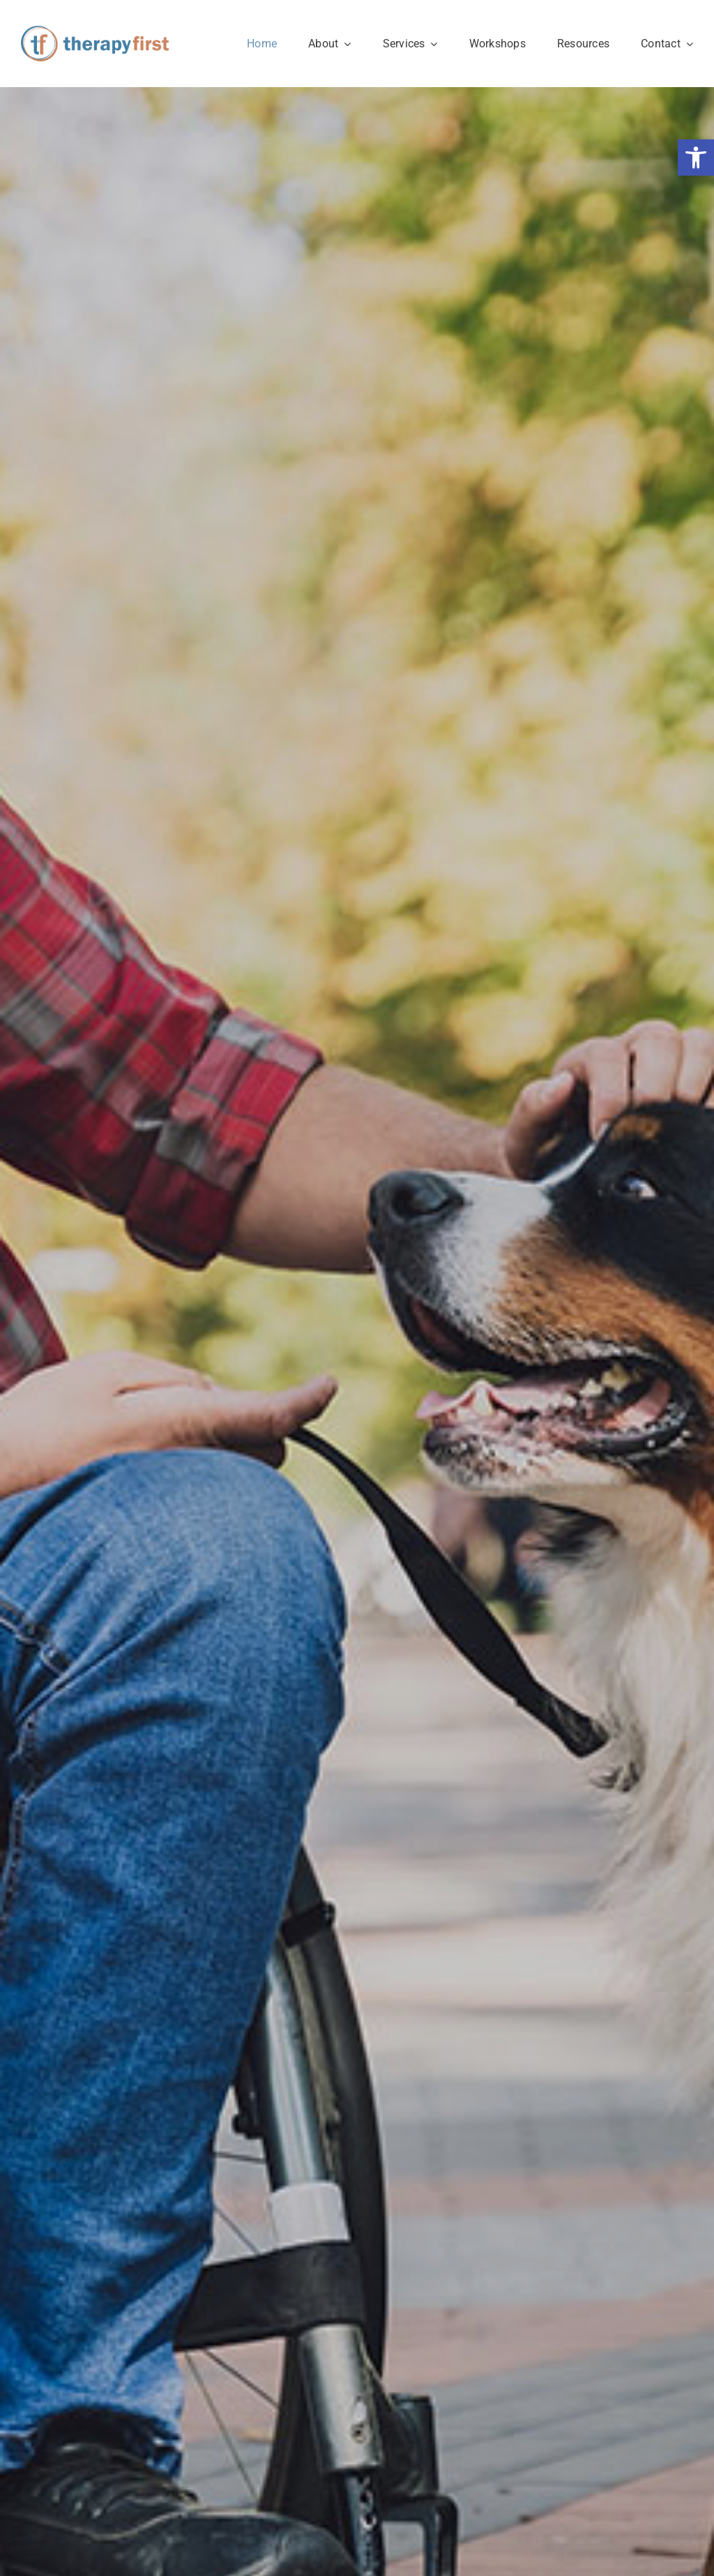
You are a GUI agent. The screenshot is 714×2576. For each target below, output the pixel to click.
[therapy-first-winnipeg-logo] (95, 32)
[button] (696, 157)
